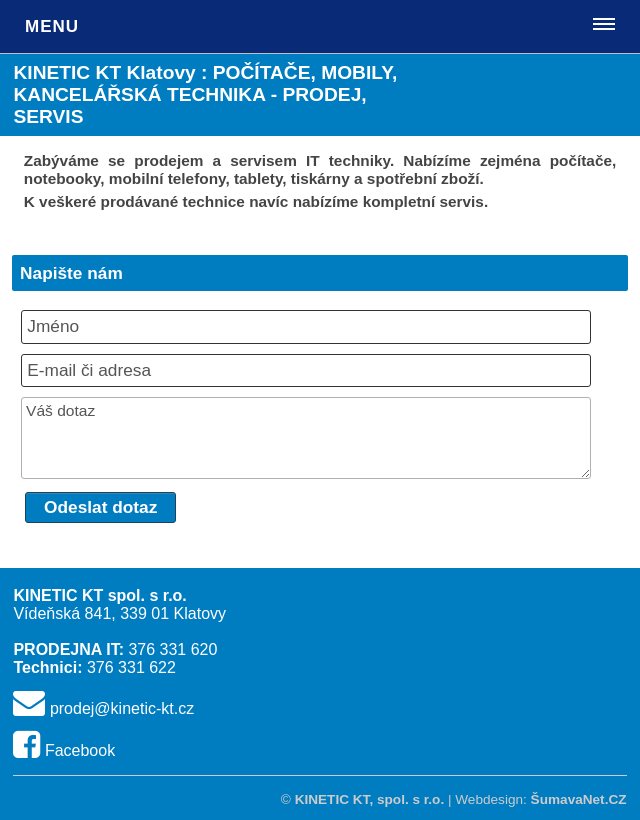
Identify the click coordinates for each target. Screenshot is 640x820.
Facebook (80, 750)
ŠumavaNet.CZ (579, 799)
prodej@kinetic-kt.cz (122, 708)
